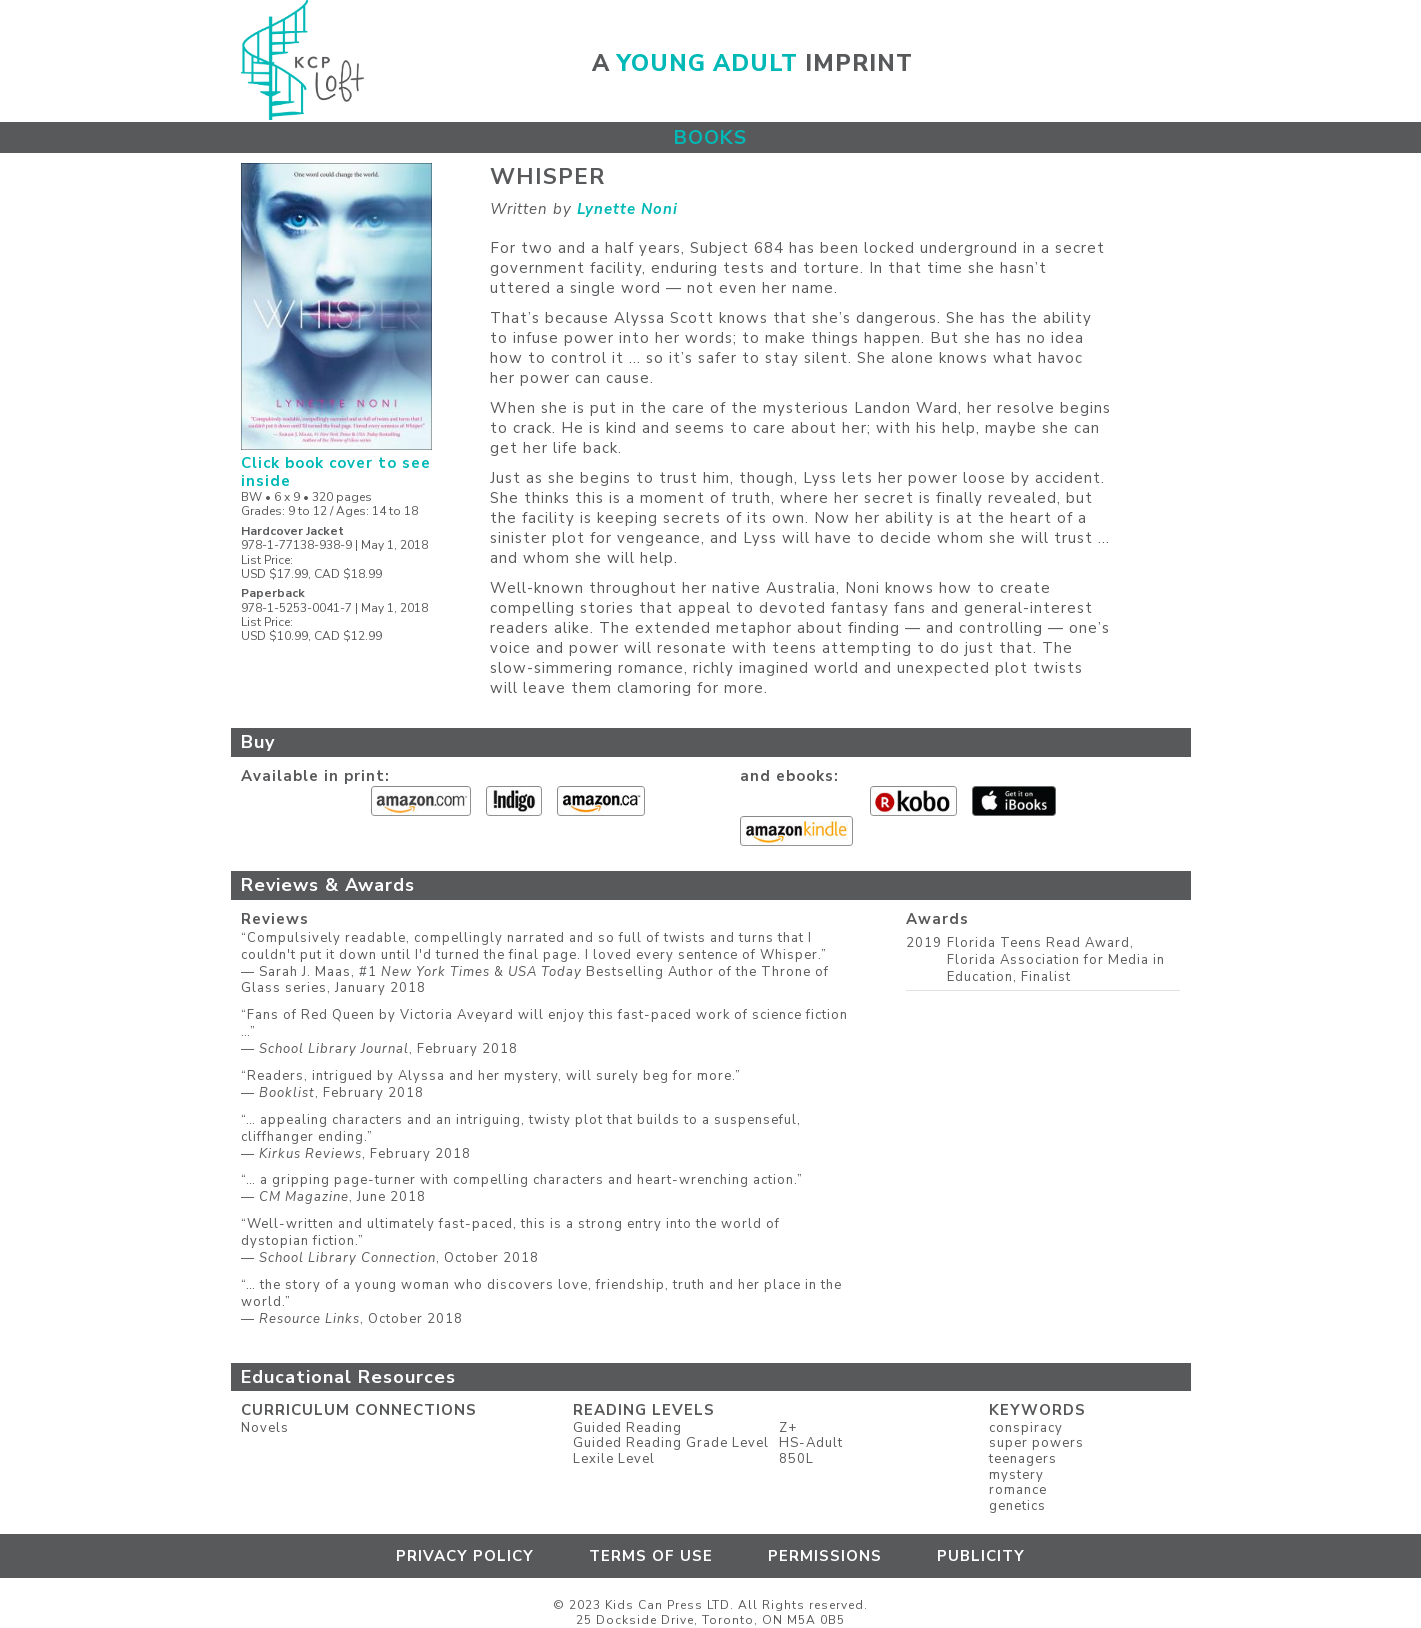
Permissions (825, 1556)
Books (710, 137)
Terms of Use (651, 1556)
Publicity (981, 1556)
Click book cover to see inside (336, 463)
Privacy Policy (465, 1556)
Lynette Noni (627, 209)
